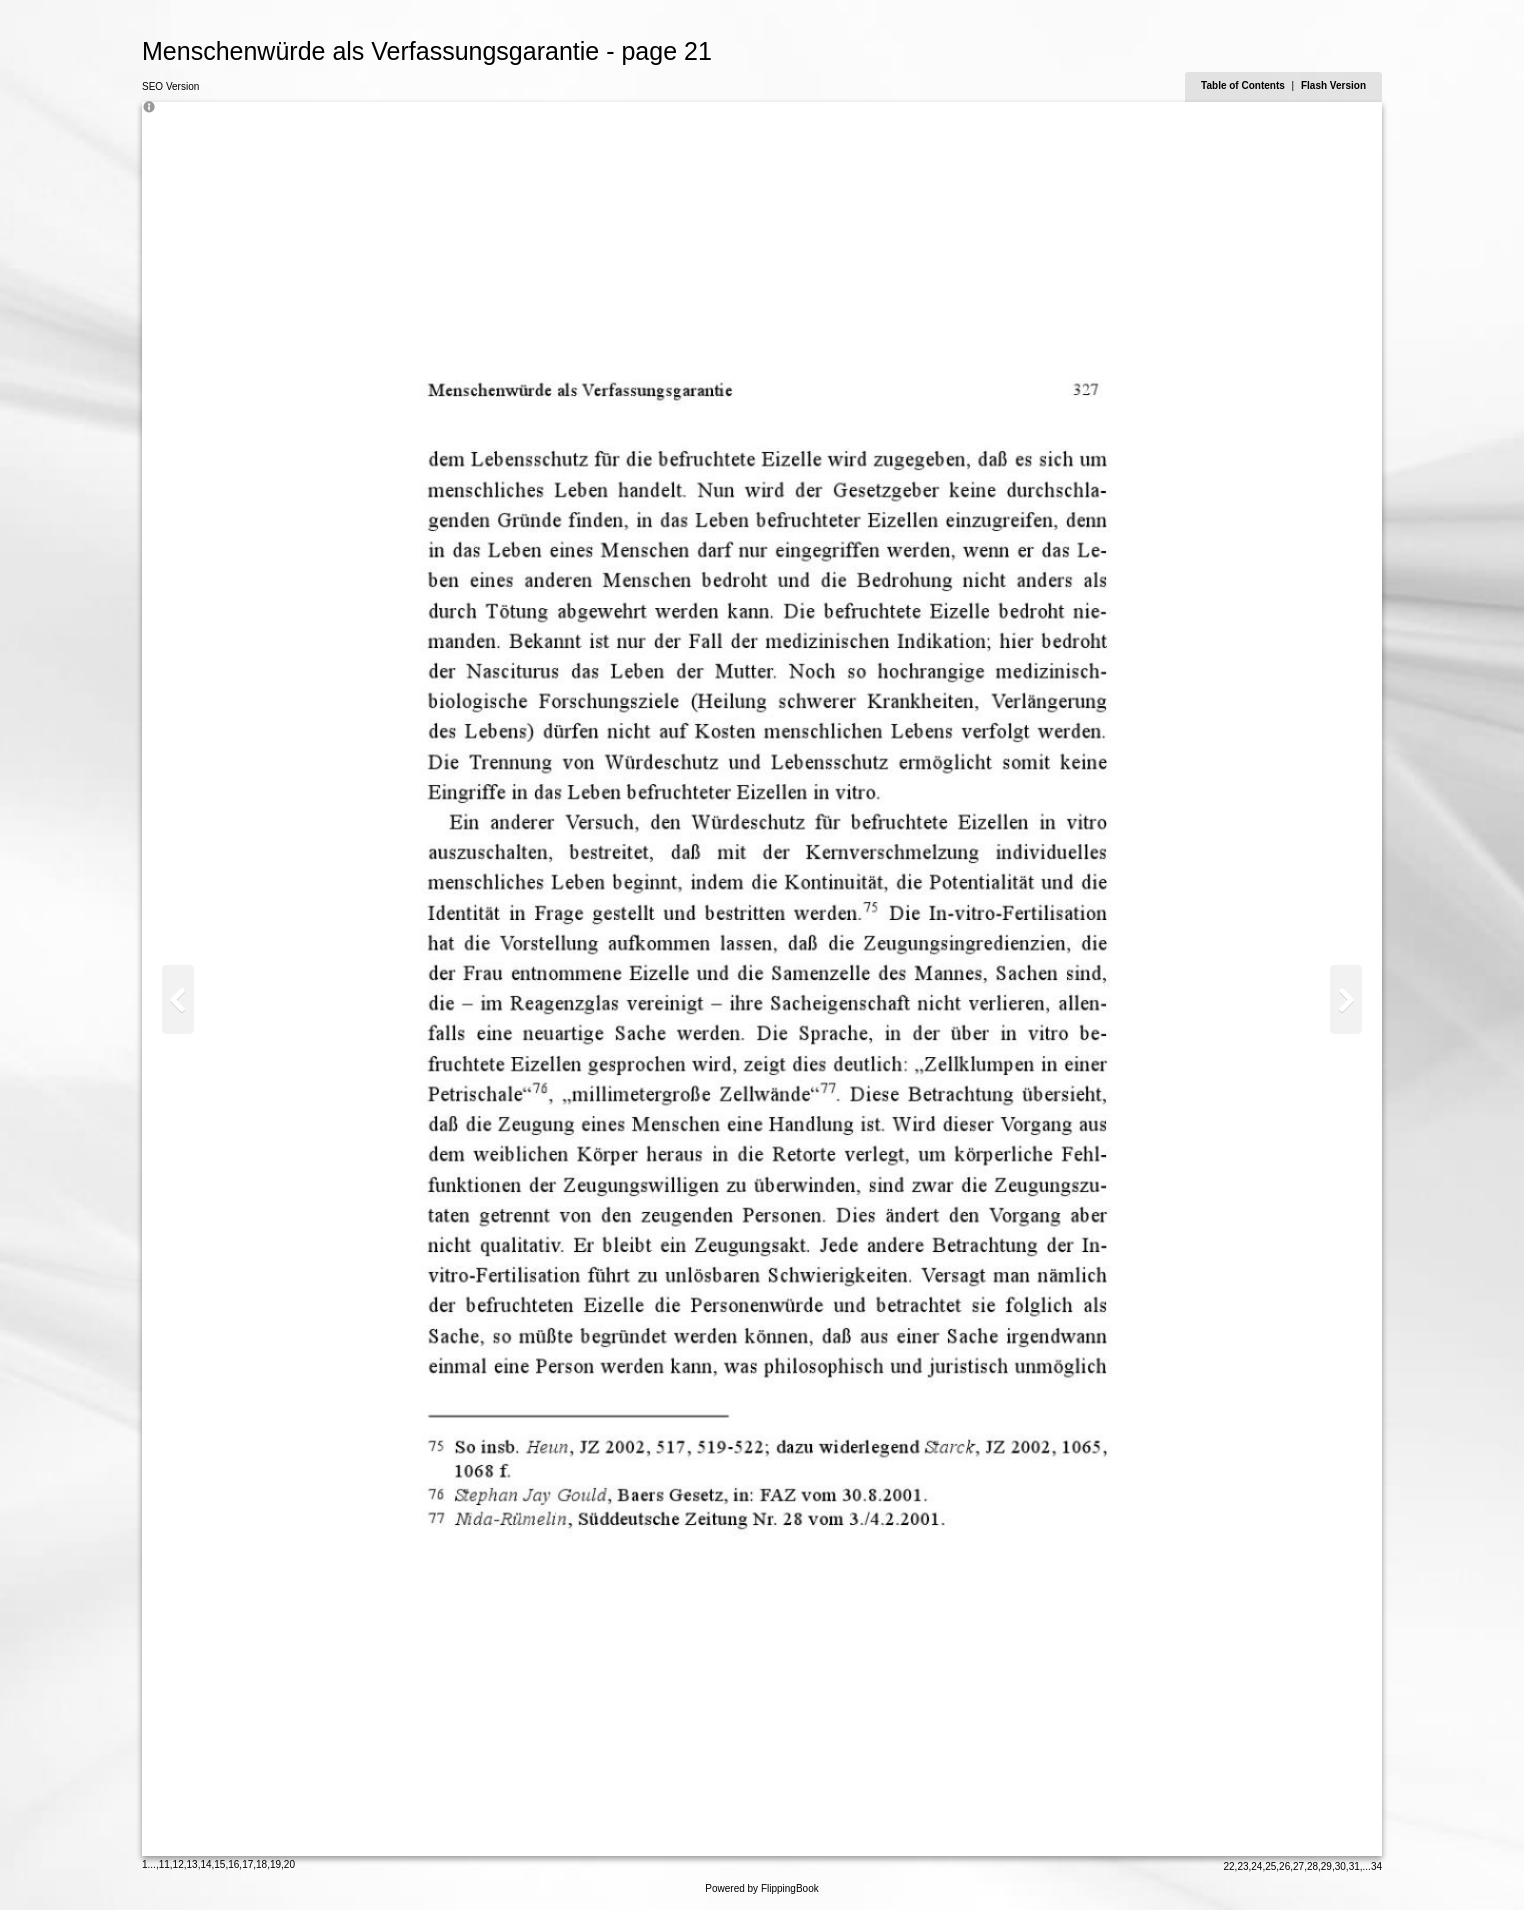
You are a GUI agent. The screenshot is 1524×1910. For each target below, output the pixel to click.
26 (1284, 1866)
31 (1354, 1866)
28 (1312, 1866)
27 (1298, 1866)
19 (275, 1864)
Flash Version (1333, 85)
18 (261, 1864)
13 (192, 1864)
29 (1326, 1866)
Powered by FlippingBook (761, 1888)
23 (1242, 1866)
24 (1256, 1866)
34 (1376, 1866)
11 (164, 1864)
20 (289, 1864)
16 (233, 1864)
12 (178, 1864)
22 (1228, 1866)
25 (1270, 1866)
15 (219, 1864)
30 (1340, 1866)
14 (205, 1864)
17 (247, 1864)
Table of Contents (1244, 85)
